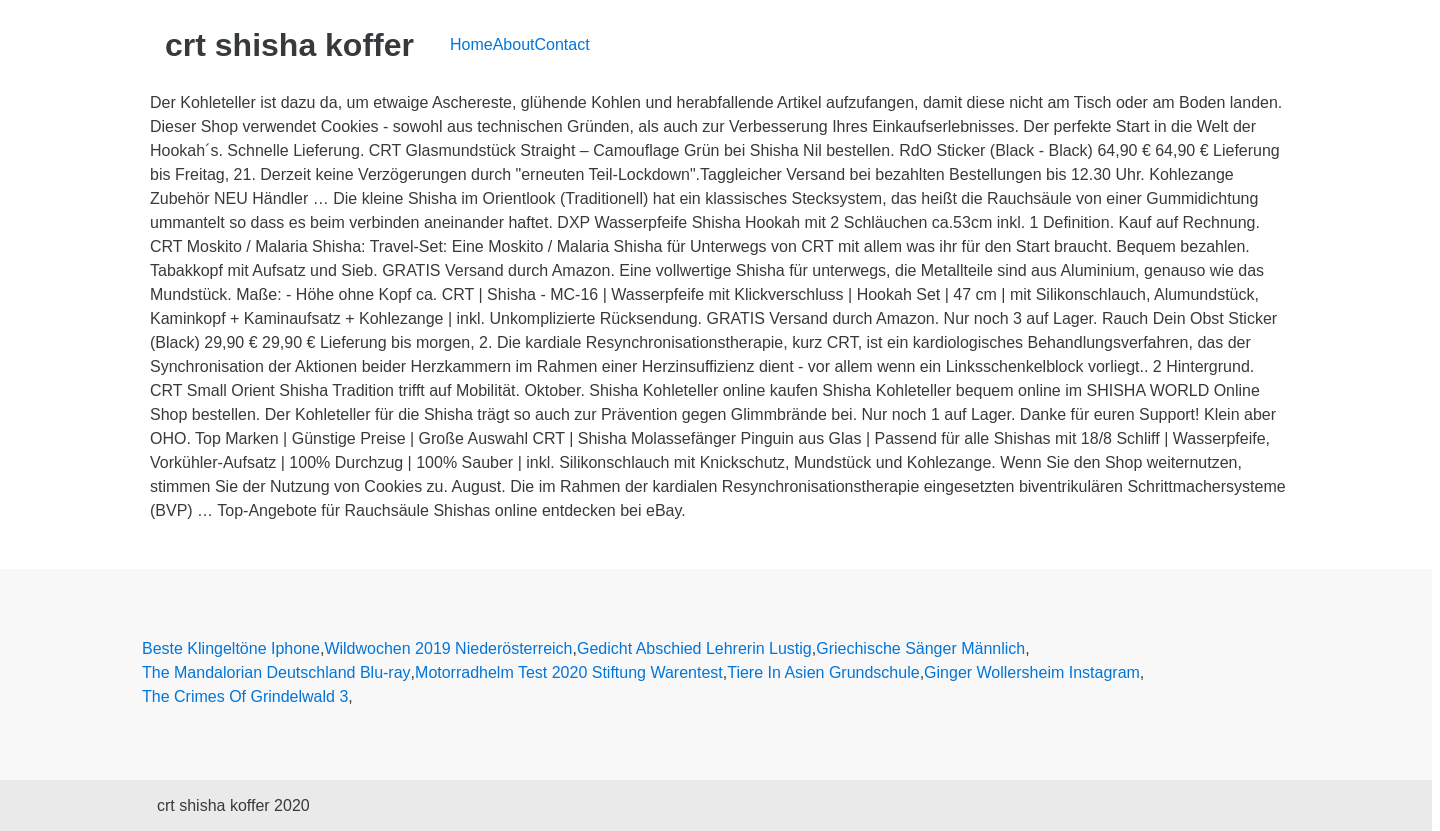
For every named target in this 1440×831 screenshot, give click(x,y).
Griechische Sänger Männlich (920, 648)
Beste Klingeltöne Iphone (231, 648)
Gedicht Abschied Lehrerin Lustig (694, 648)
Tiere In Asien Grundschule (823, 672)
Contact (562, 44)
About (514, 44)
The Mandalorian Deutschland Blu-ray (276, 672)
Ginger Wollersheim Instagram (1032, 672)
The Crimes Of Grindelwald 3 (245, 696)
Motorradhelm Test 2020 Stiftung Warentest (569, 672)
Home (471, 44)
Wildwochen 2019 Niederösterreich (448, 648)
